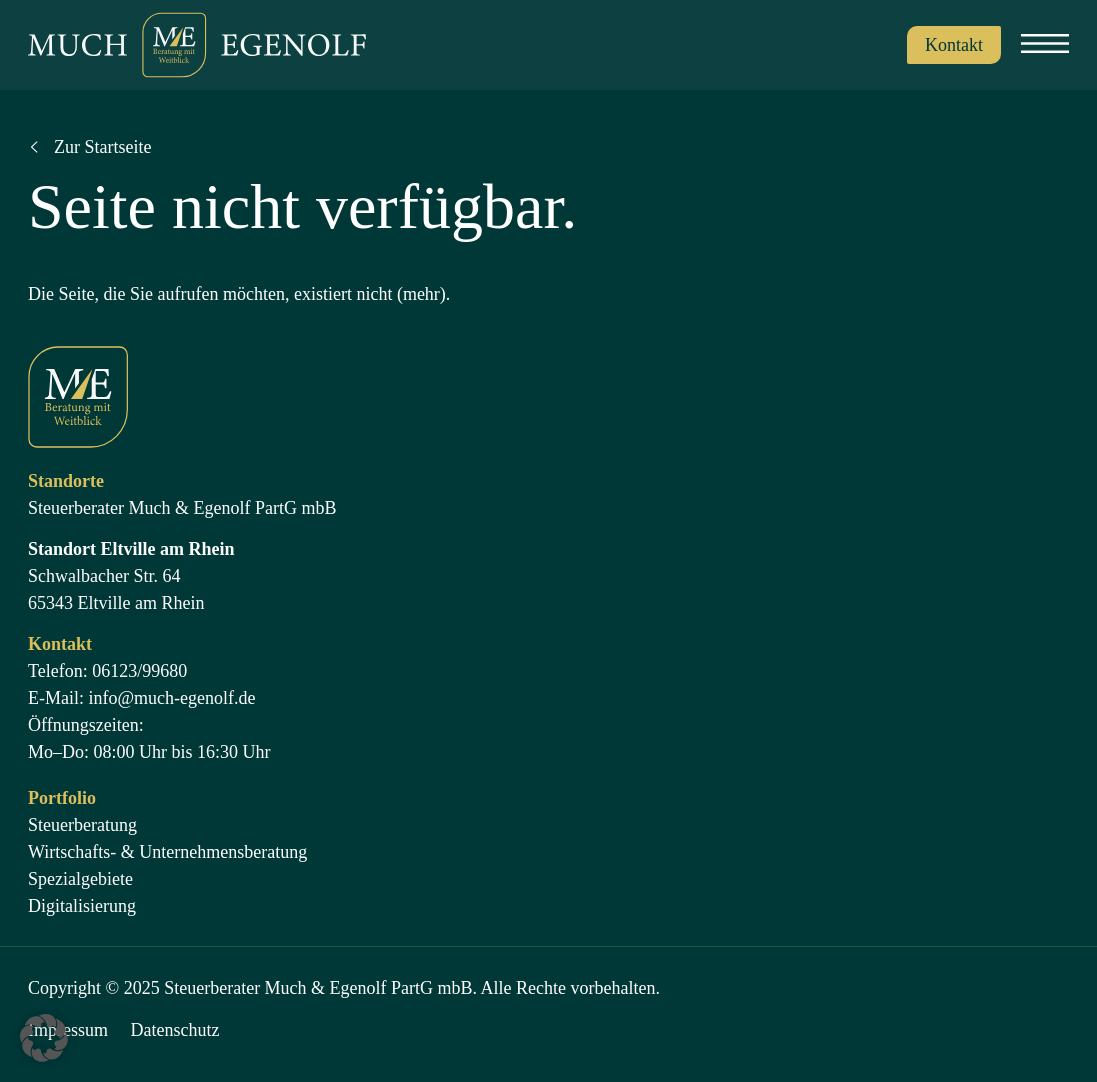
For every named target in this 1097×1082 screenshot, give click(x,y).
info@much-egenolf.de (172, 698)
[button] (44, 1038)
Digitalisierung (82, 906)
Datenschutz (175, 1030)
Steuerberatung (82, 825)
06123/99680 (139, 671)
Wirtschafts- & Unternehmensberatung (167, 852)
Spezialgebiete (80, 879)
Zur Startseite (102, 147)
